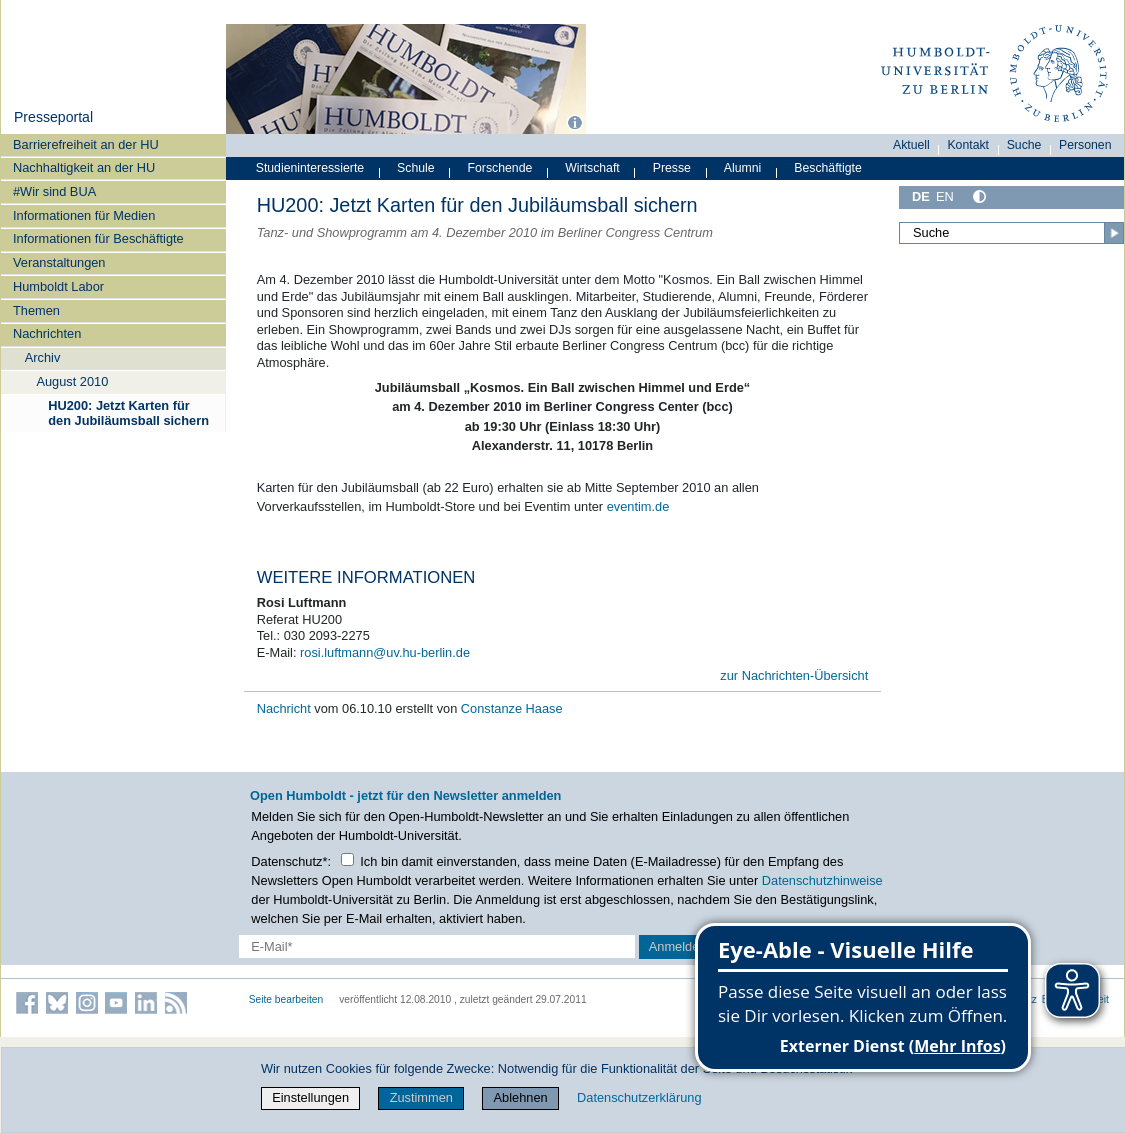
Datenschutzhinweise (822, 880)
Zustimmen (421, 1097)
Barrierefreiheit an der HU (86, 144)
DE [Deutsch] (921, 196)
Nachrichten (47, 333)
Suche (1024, 145)
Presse (672, 168)
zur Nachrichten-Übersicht (794, 675)
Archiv (43, 357)
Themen (36, 310)
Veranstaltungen (59, 262)
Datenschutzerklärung (639, 1097)
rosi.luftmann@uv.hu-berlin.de (385, 652)
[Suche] (1011, 233)
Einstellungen (310, 1097)
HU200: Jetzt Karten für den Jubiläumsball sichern (128, 413)
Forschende (500, 168)
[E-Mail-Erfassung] (437, 946)
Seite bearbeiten (286, 999)
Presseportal (53, 117)
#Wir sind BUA (54, 191)
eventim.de (638, 506)
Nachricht (286, 708)
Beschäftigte (828, 168)
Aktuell (911, 145)
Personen (1085, 145)
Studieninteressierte (310, 168)
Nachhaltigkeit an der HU (84, 167)
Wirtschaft (592, 168)
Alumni (743, 168)
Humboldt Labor (58, 286)
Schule (416, 168)
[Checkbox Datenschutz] (347, 859)
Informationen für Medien (84, 215)
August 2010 (72, 381)
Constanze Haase (512, 708)
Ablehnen (521, 1097)
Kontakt (968, 145)
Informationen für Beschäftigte (98, 238)
